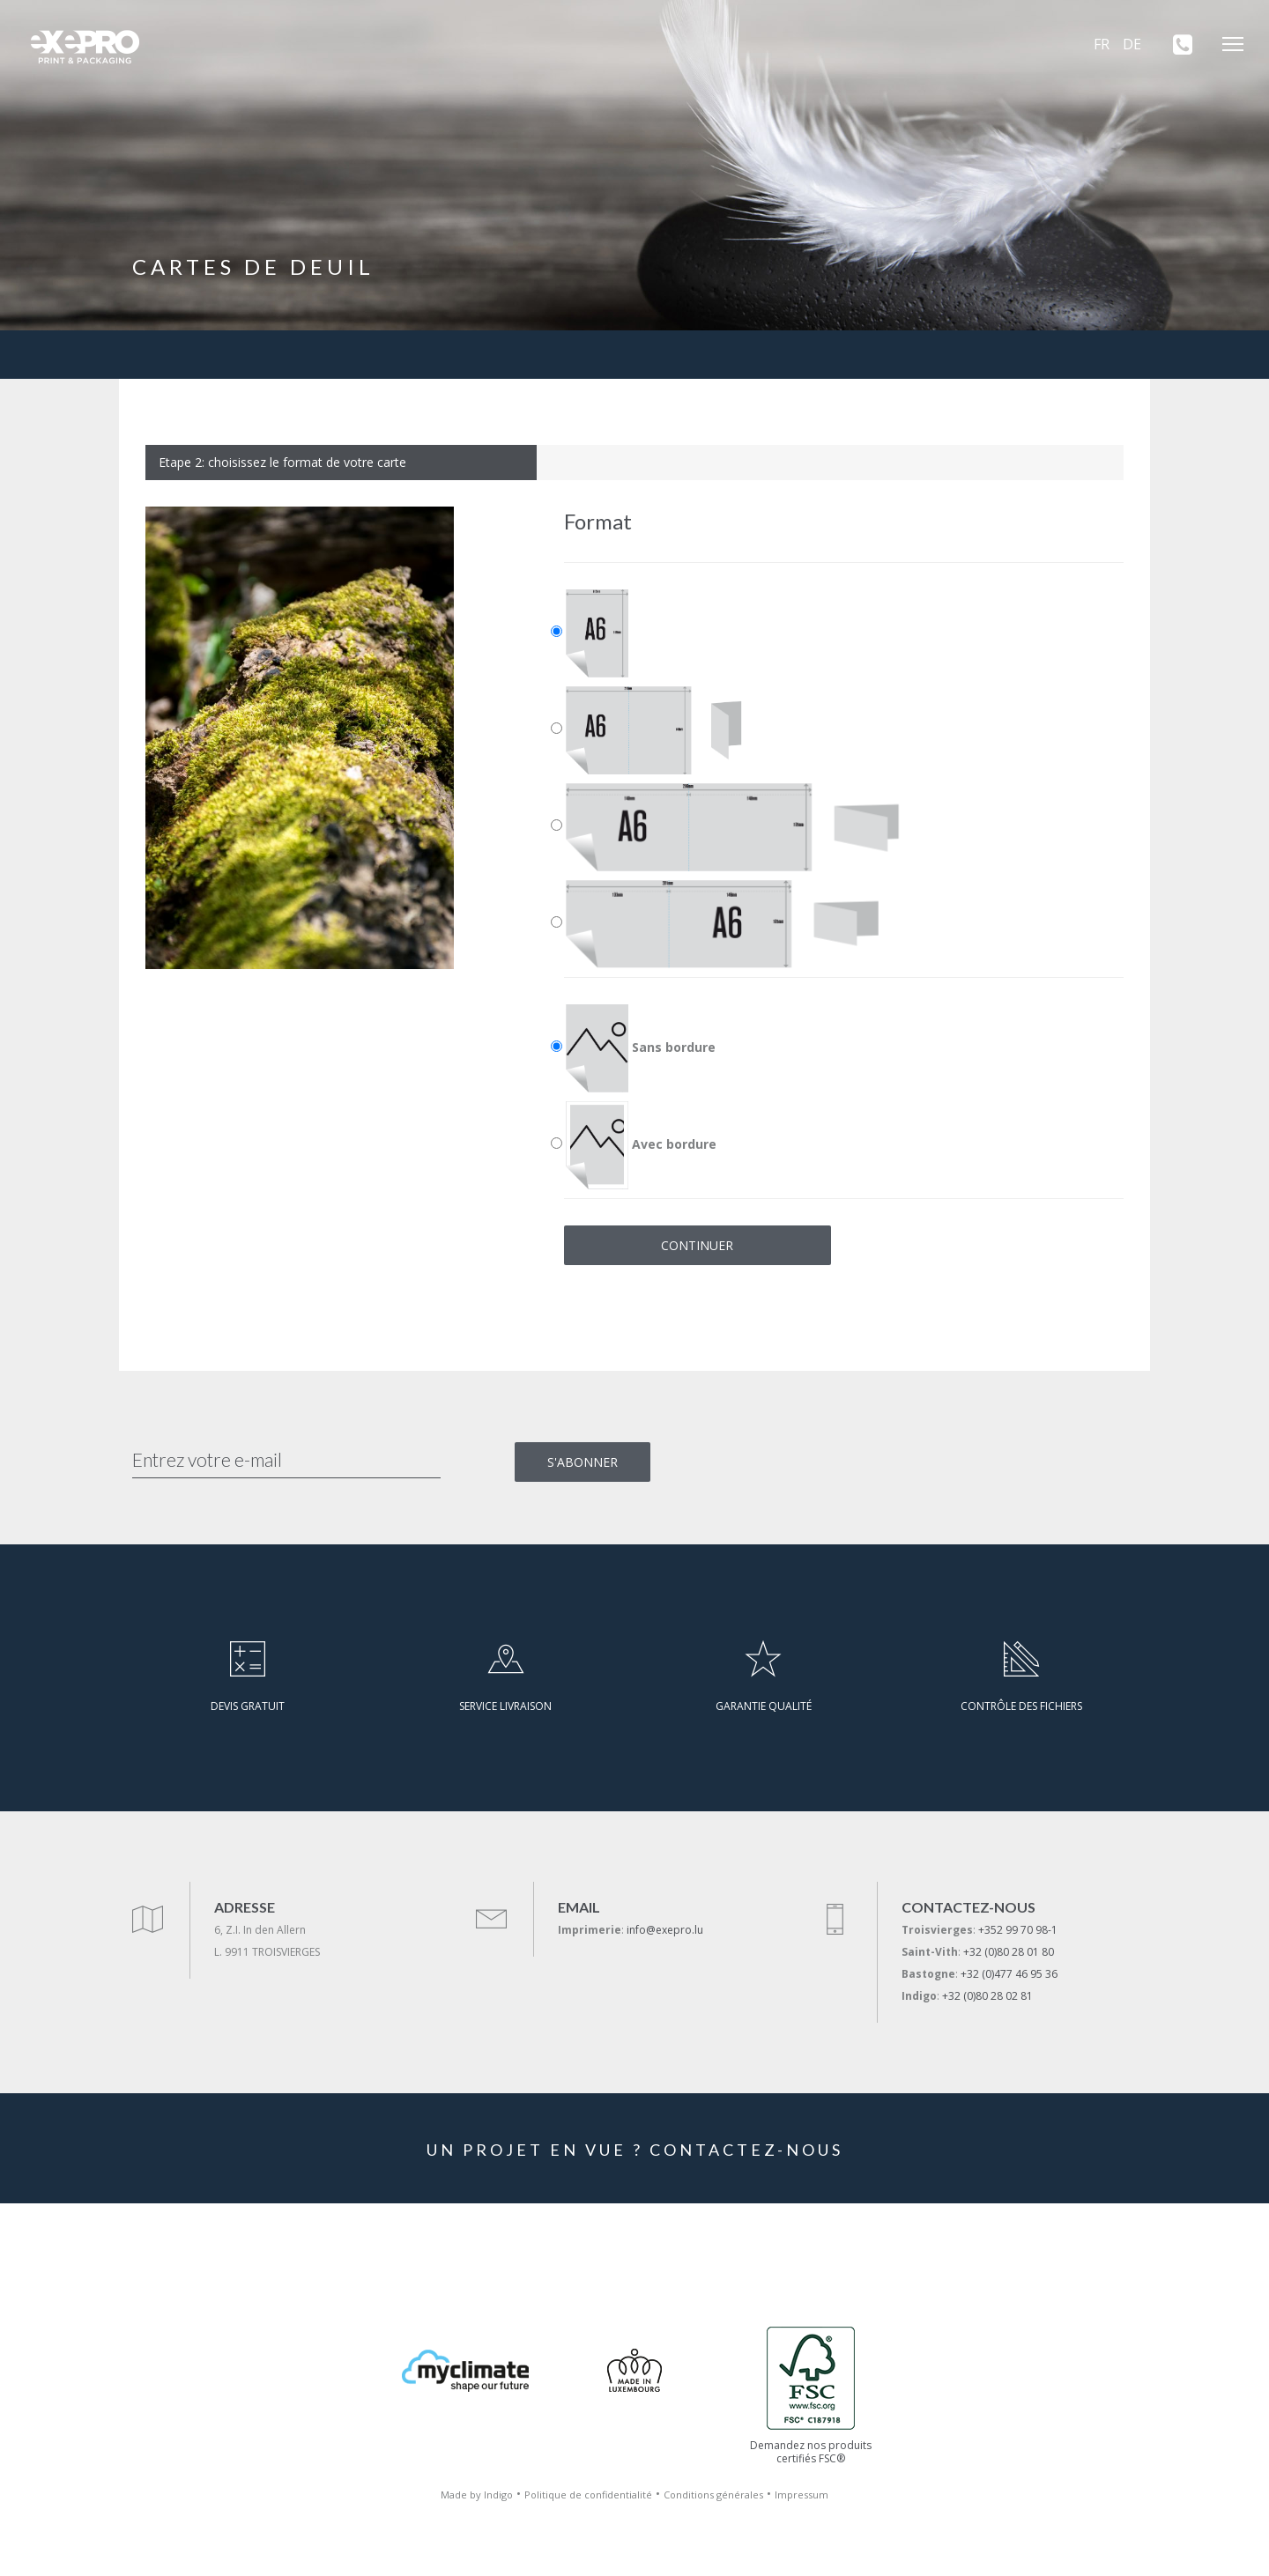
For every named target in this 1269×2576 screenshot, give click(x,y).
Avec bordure (641, 1145)
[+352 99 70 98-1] (1176, 44)
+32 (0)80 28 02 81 (987, 1995)
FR (1101, 44)
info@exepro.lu (665, 1929)
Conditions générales (713, 2494)
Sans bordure (641, 1048)
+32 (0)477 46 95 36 (1009, 1973)
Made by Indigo (477, 2494)
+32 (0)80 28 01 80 (1008, 1951)
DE (1132, 44)
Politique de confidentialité (588, 2494)
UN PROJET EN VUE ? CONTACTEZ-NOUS (635, 2149)
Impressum (801, 2494)
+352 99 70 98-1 (1018, 1929)
